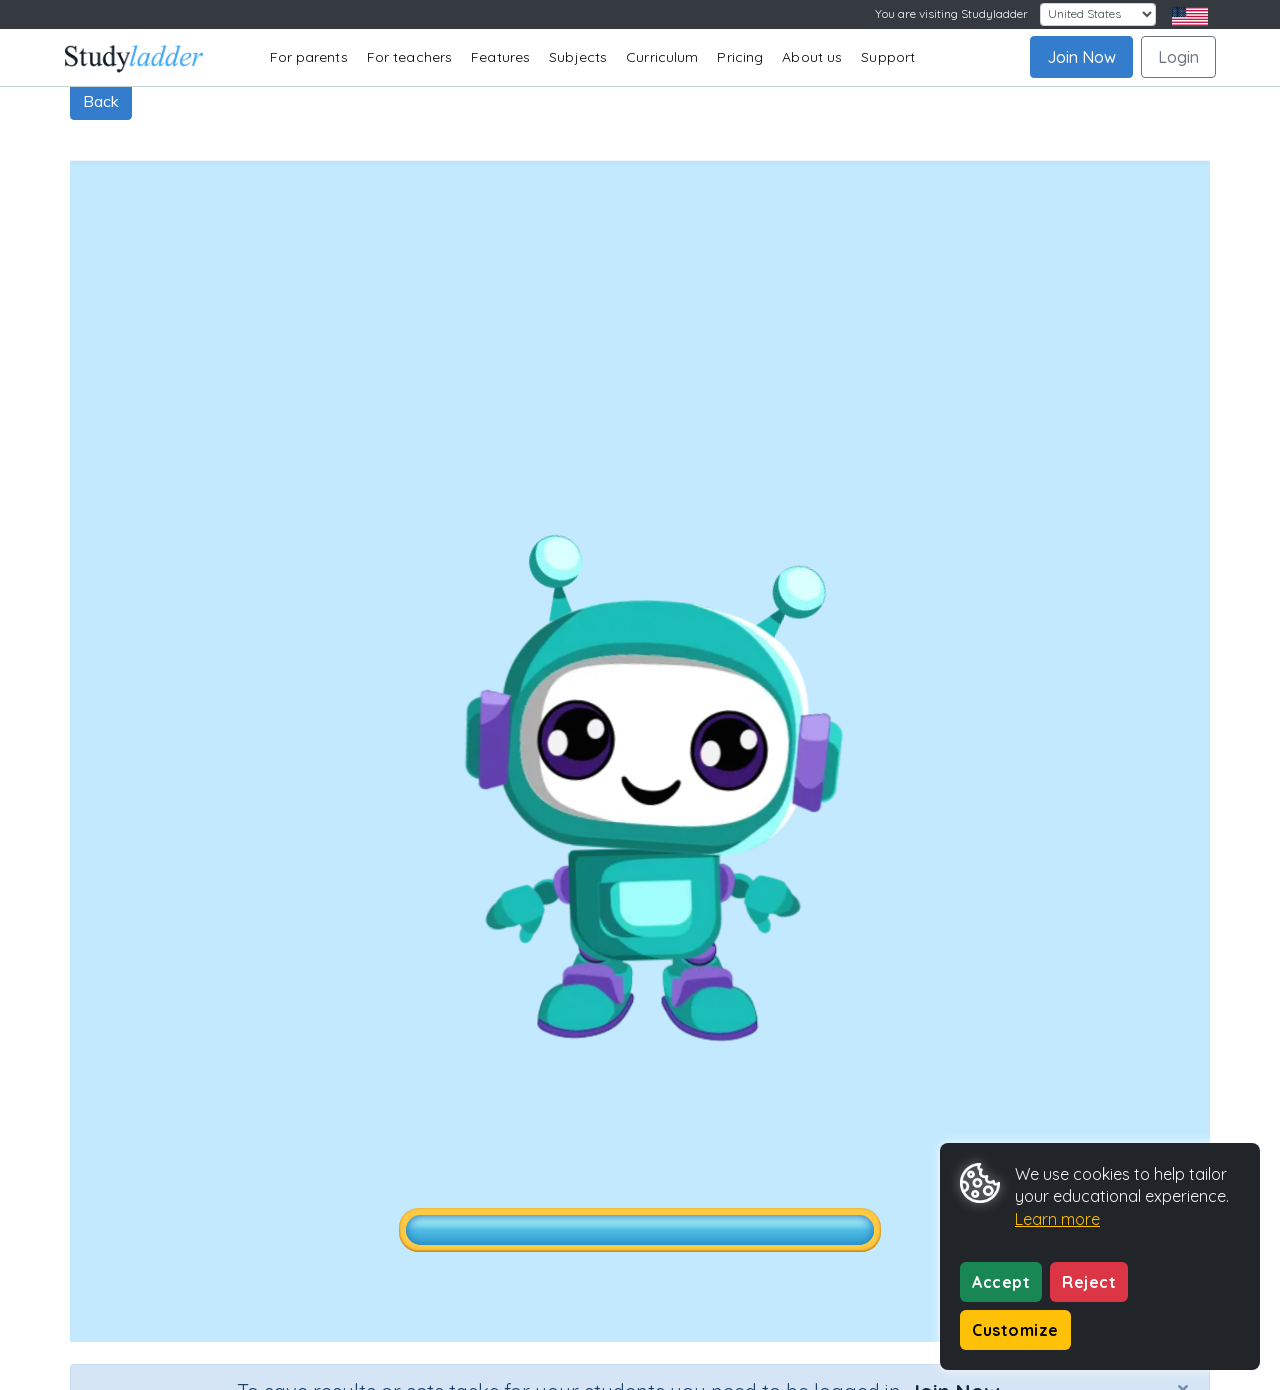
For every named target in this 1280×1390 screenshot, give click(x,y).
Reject (1089, 1282)
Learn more (1057, 1219)
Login (1178, 57)
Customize (1015, 1330)
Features (500, 57)
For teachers (409, 57)
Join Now (1081, 57)
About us (812, 57)
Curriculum (662, 57)
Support (888, 57)
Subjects (578, 57)
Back (101, 101)
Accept (1001, 1282)
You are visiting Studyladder (951, 13)
